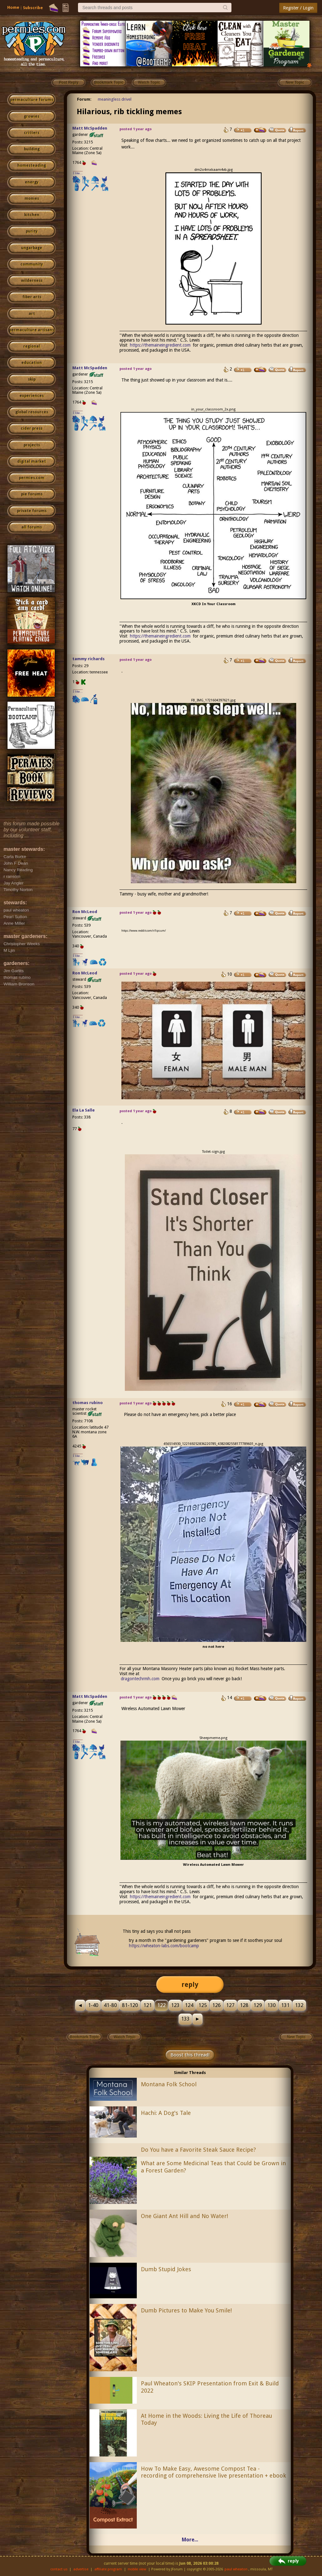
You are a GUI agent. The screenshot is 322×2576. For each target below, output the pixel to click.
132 (299, 2005)
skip (32, 379)
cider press (31, 428)
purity (31, 231)
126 (216, 2005)
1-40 (93, 2005)
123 (175, 2005)
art (32, 313)
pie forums (31, 494)
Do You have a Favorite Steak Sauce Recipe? (198, 2149)
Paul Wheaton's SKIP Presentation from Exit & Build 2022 (210, 2387)
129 (257, 2005)
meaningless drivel (114, 99)
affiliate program (108, 2569)
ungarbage (31, 248)
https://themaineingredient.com (160, 345)
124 (189, 2005)
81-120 (130, 2005)
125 (202, 2005)
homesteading (31, 165)
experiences (31, 395)
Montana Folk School (169, 2084)
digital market (31, 461)
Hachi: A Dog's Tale (166, 2113)
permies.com (31, 478)
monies (32, 198)
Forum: (84, 99)
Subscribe (33, 7)
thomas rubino (87, 1402)
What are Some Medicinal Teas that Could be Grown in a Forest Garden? (213, 2167)
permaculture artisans (31, 330)
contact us (59, 2569)
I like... (78, 173)
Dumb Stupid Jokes (166, 2269)
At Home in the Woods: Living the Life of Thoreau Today (206, 2419)
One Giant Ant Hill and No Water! (184, 2216)
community (31, 264)
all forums (31, 527)
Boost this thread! (189, 2055)
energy (31, 182)
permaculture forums (31, 100)
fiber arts (31, 297)
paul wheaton (236, 2569)
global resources (31, 412)
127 (230, 2005)
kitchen (31, 215)
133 (185, 2019)
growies (31, 116)
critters (31, 133)
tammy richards (88, 658)
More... (190, 2540)
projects (32, 445)
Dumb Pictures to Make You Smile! (186, 2310)
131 (285, 2005)
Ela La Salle (83, 1110)
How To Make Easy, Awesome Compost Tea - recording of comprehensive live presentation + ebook (213, 2472)
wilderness (31, 280)
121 (147, 2005)
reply (189, 1984)
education (31, 362)
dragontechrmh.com (140, 1678)
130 (271, 2005)
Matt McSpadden (89, 128)
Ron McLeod (84, 911)
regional (31, 346)
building (32, 149)
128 (244, 2005)
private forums (32, 511)
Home (13, 7)
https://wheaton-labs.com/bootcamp (164, 1945)
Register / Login (298, 7)
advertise (80, 2569)
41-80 (110, 2005)
